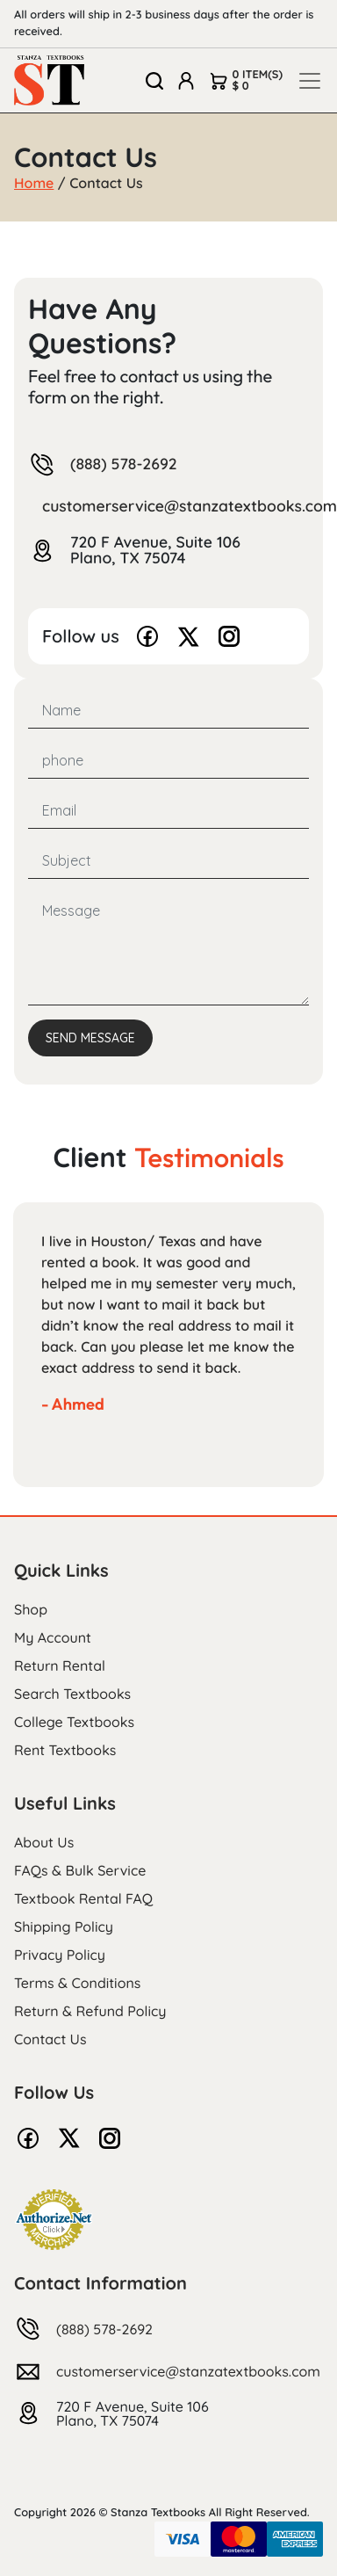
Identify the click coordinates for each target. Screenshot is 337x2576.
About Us (44, 1842)
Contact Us (50, 2039)
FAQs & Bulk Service (80, 1870)
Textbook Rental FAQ (83, 1898)
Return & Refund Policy (90, 2011)
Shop (30, 1609)
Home (34, 183)
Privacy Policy (59, 1954)
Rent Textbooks (65, 1750)
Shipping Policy (63, 1926)
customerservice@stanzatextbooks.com (188, 2371)
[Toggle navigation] (310, 81)
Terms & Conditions (77, 1983)
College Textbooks (74, 1722)
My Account (52, 1637)
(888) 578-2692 (123, 465)
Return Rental (59, 1665)
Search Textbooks (72, 1693)
